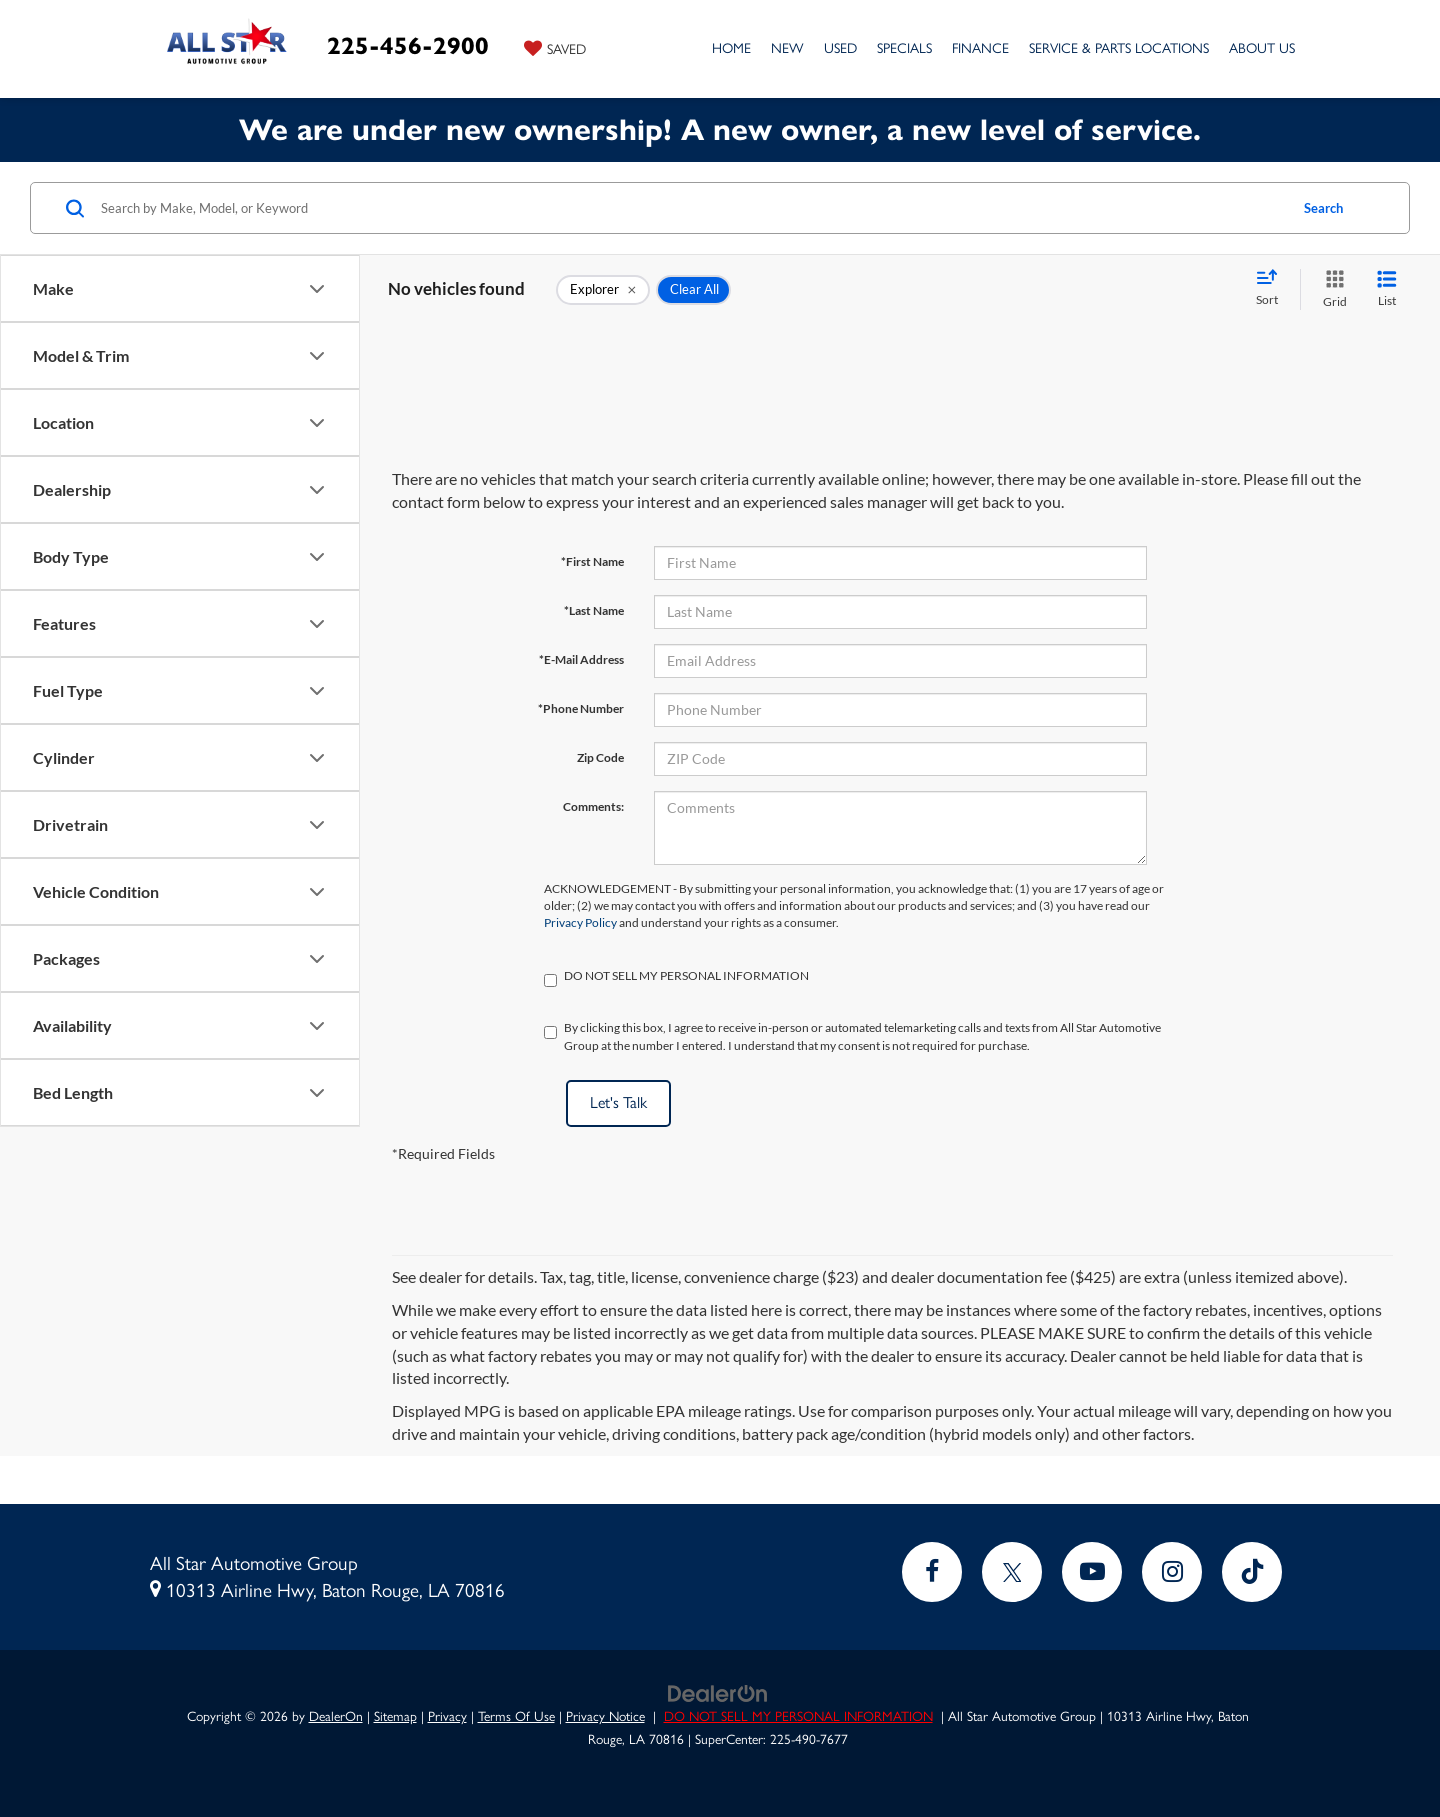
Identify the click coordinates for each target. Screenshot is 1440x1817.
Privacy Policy (580, 922)
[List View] (1387, 289)
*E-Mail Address (581, 659)
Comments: (593, 806)
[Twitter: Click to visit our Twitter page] (1012, 1572)
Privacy (447, 1716)
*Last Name (594, 610)
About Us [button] (1262, 48)
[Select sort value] (1273, 289)
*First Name (592, 561)
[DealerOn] (718, 1692)
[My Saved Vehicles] (555, 48)
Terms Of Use (516, 1716)
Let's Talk (618, 1102)
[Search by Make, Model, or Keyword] (691, 208)
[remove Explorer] (603, 290)
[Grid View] (1331, 289)
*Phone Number (581, 708)
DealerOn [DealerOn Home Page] (336, 1716)
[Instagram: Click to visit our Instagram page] (1172, 1572)
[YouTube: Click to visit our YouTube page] (1092, 1572)
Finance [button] (980, 48)
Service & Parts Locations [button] (1119, 48)
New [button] (787, 48)
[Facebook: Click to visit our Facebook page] (932, 1572)
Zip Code (600, 757)
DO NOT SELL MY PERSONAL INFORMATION (798, 1716)
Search (1323, 208)
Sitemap (395, 1716)
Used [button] (840, 48)
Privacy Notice (605, 1716)
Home (731, 48)
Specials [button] (904, 48)
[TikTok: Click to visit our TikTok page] (1252, 1572)
